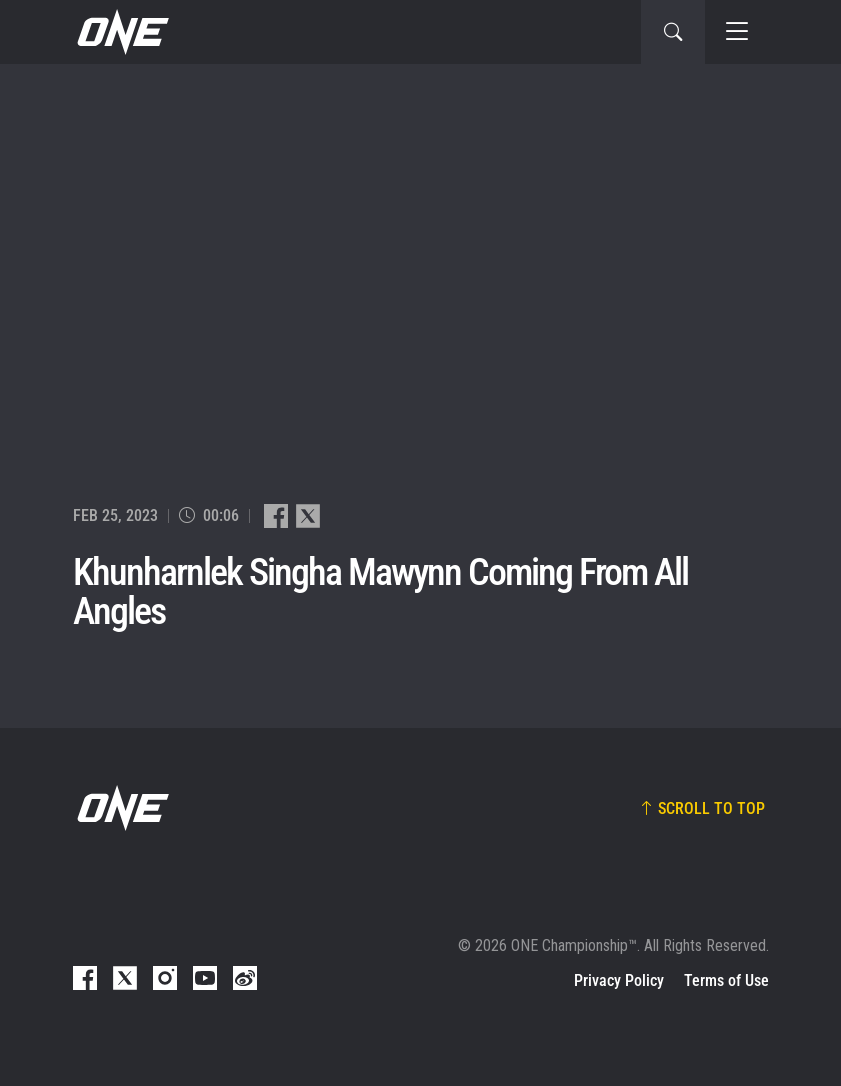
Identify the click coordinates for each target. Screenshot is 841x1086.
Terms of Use (726, 980)
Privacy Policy (619, 980)
